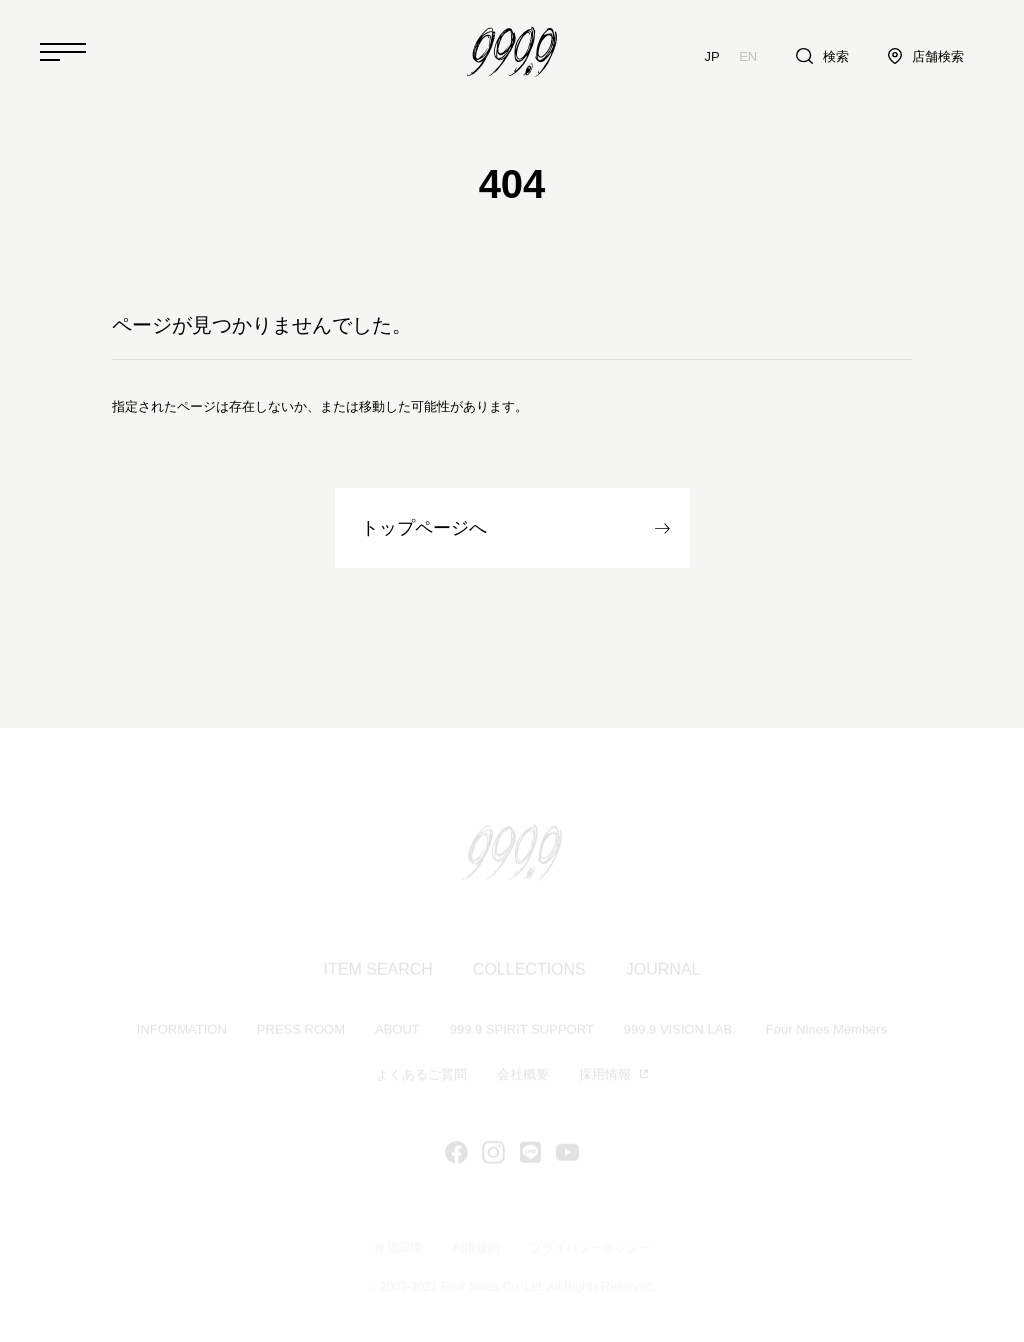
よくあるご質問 (421, 1076)
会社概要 (523, 1076)
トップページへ (424, 528)
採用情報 (605, 1076)
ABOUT (397, 1031)
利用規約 (476, 1249)
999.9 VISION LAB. (680, 1031)
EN (748, 56)
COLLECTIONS (529, 971)
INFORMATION (182, 1031)
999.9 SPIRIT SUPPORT (522, 1031)
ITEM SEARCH (378, 971)
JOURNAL (663, 971)
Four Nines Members (826, 1031)
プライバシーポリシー (590, 1249)
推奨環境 (398, 1249)
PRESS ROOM (301, 1031)
